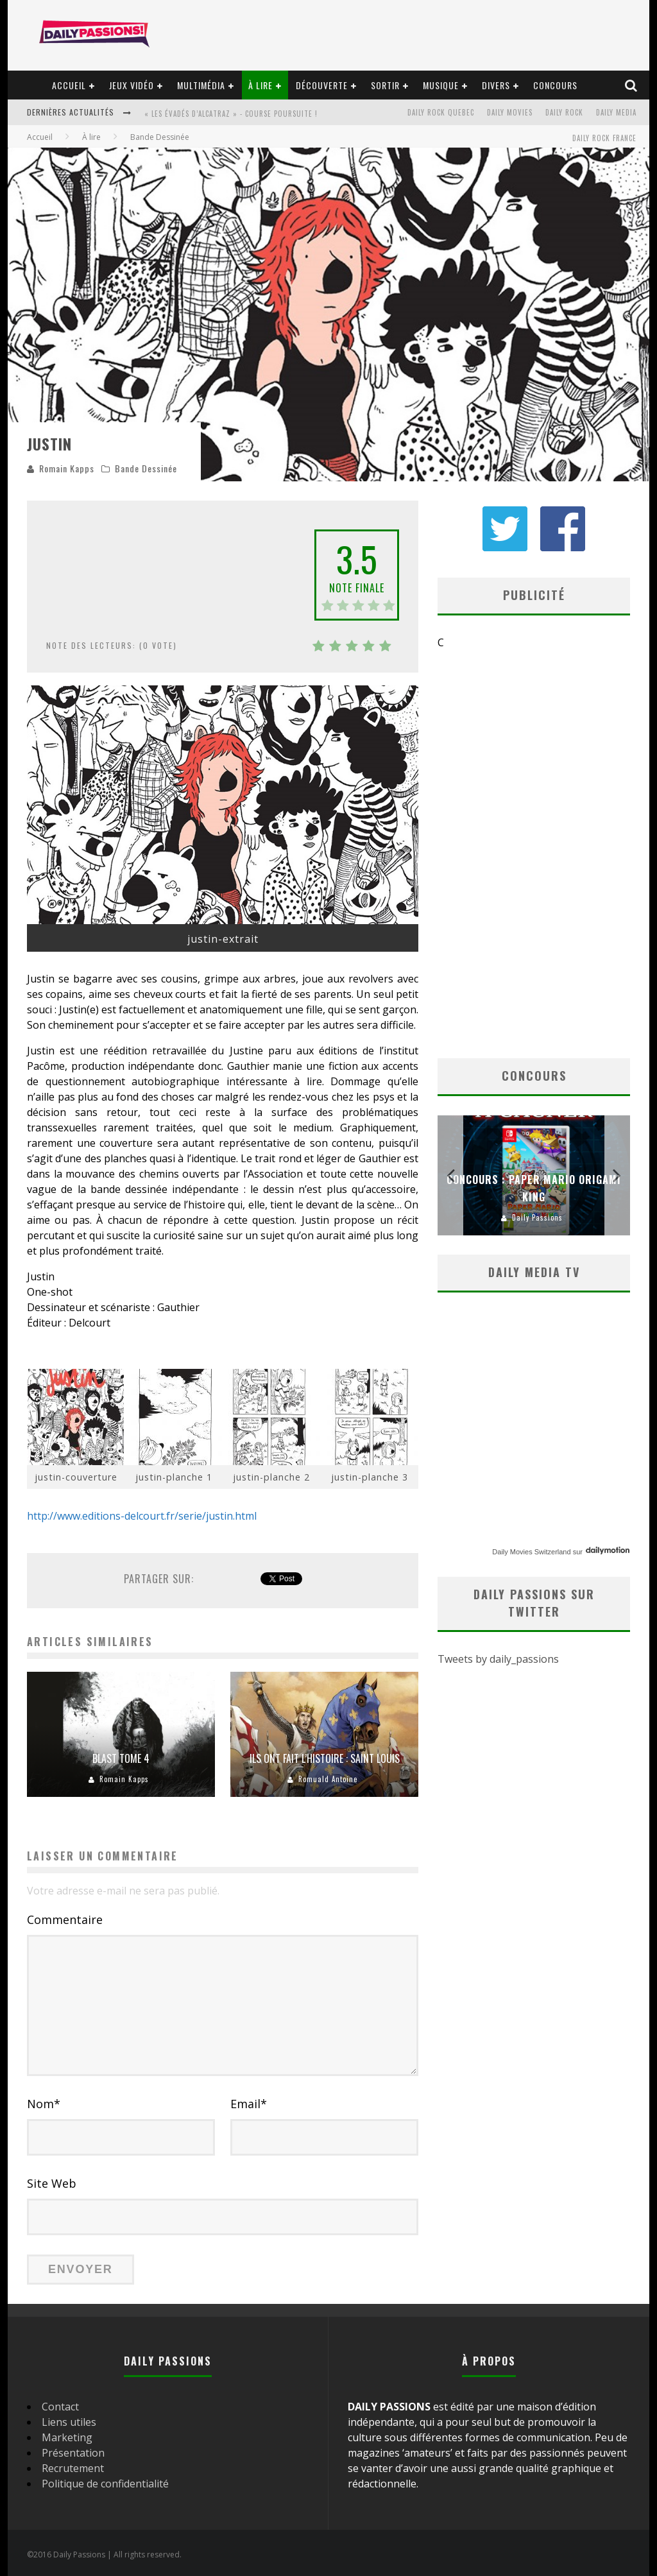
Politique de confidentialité (105, 2484)
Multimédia (201, 85)
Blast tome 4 (120, 1758)
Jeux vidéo (131, 85)
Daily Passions (537, 1217)
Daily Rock (564, 112)
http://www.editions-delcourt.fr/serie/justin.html (142, 1516)
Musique (441, 85)
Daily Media (616, 112)
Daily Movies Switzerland (531, 1552)
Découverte (322, 85)
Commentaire (65, 1919)
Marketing (67, 2437)
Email (248, 2103)
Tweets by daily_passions (498, 1659)
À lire (260, 85)
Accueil (69, 85)
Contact (60, 2407)
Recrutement (73, 2468)
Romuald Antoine (327, 1779)
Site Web (51, 2183)
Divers (496, 85)
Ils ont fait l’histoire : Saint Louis (325, 1758)
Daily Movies (510, 112)
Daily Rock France (604, 138)
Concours (555, 85)
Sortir (385, 85)
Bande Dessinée (146, 468)
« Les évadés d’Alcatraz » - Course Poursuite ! (231, 113)
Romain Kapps (66, 468)
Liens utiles (69, 2422)
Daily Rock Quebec (440, 112)
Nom (43, 2103)
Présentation (73, 2453)
